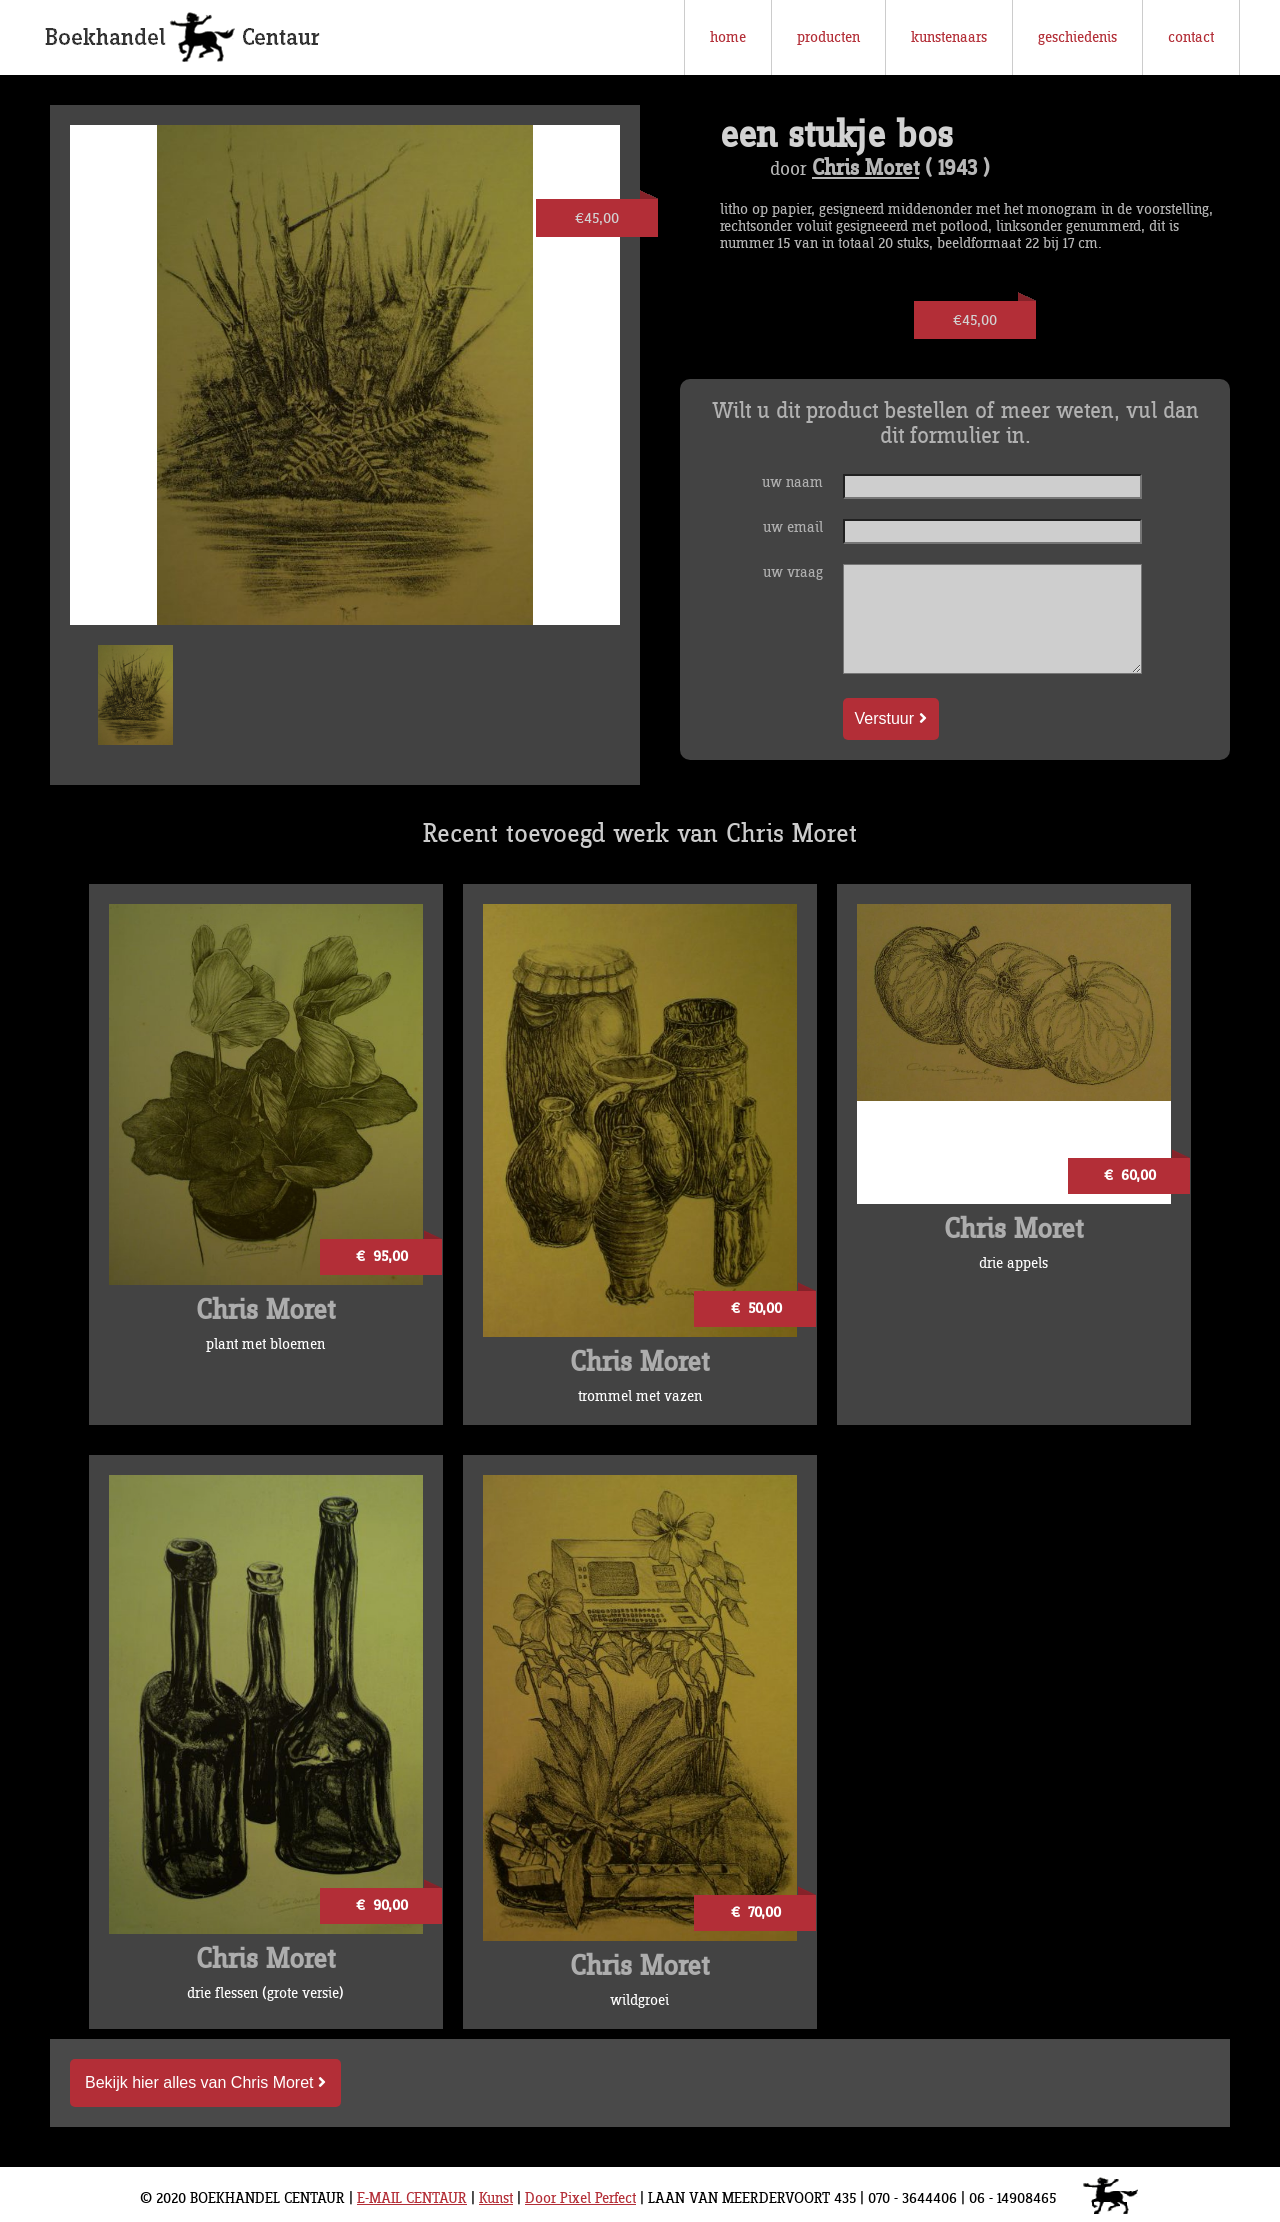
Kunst (496, 2198)
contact (1191, 37)
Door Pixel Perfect (580, 2198)
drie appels (1013, 1263)
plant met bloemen (265, 1344)
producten (828, 37)
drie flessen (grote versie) (265, 1993)
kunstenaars (949, 37)
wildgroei (639, 2000)
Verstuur (891, 718)
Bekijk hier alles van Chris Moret (205, 2082)
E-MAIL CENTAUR (412, 2198)
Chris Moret (865, 169)
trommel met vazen (640, 1396)
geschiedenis (1077, 37)
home (728, 37)
